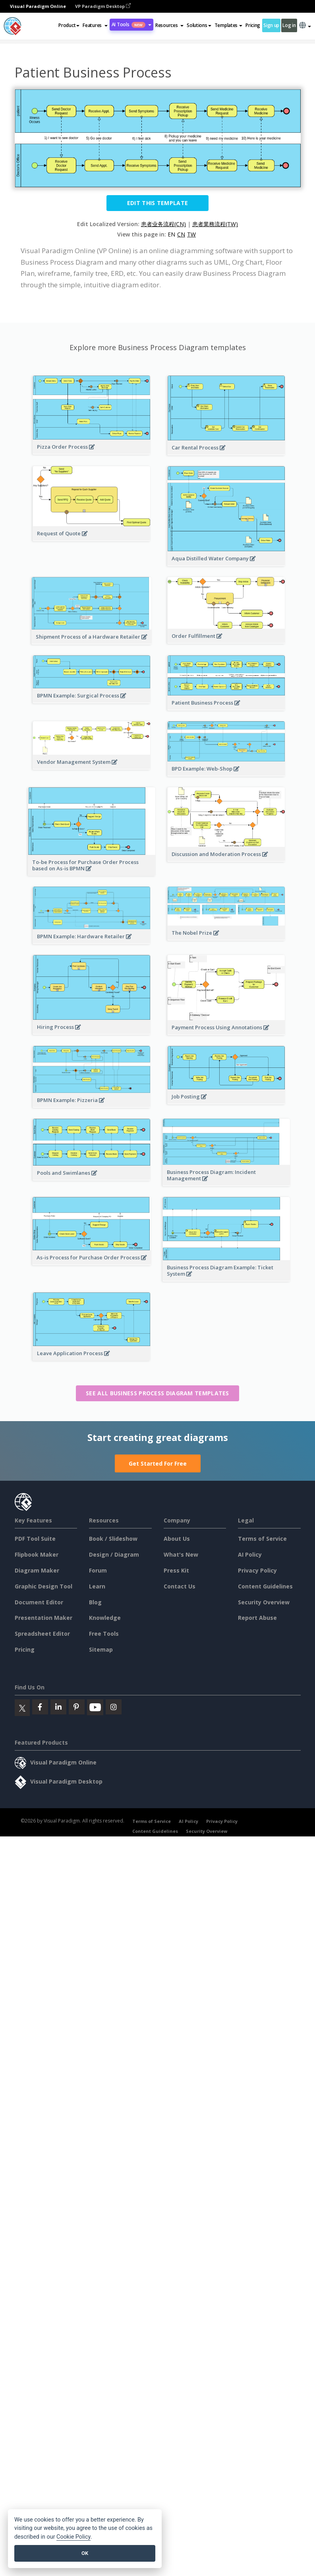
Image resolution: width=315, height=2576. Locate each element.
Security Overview (264, 1602)
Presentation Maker (43, 1617)
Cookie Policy (73, 2536)
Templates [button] (228, 25)
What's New (181, 1554)
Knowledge (105, 1617)
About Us (177, 1538)
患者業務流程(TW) (215, 224)
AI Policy (250, 1554)
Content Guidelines (265, 1586)
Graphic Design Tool (43, 1586)
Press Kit (176, 1570)
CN (181, 234)
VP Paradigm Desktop (103, 6)
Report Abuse (257, 1617)
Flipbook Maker (36, 1554)
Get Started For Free (158, 1463)
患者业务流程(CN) (163, 224)
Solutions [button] (199, 25)
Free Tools (104, 1633)
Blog (95, 1602)
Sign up (271, 25)
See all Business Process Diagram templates (157, 1393)
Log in (289, 25)
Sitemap (101, 1649)
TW (191, 234)
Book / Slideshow (113, 1538)
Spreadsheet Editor (42, 1633)
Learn (97, 1586)
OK (84, 2553)
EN (171, 234)
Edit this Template (157, 203)
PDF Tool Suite (35, 1538)
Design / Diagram (114, 1554)
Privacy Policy (257, 1570)
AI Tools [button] (131, 24)
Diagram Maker (37, 1570)
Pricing (252, 25)
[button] (95, 25)
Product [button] (68, 25)
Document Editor (39, 1602)
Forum (98, 1570)
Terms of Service (262, 1538)
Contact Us (179, 1586)
